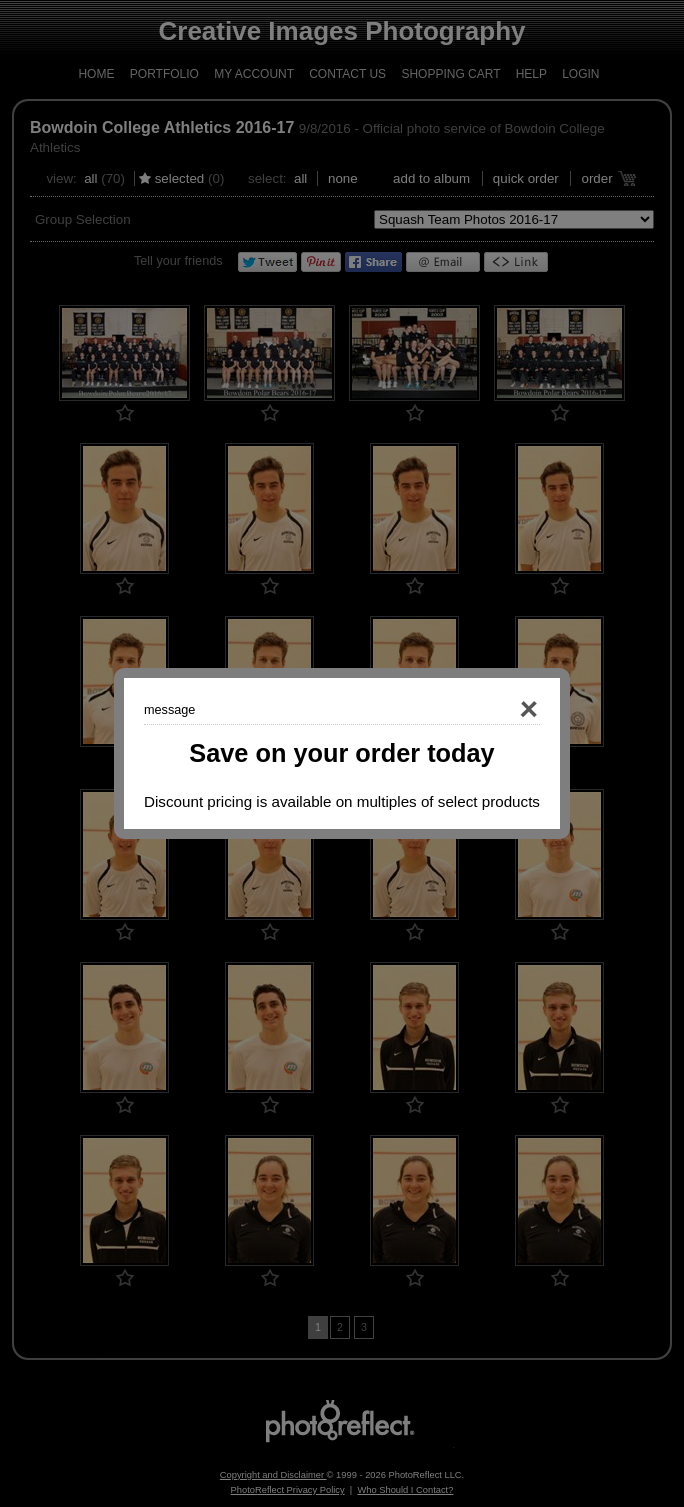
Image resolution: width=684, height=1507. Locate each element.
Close (500, 710)
